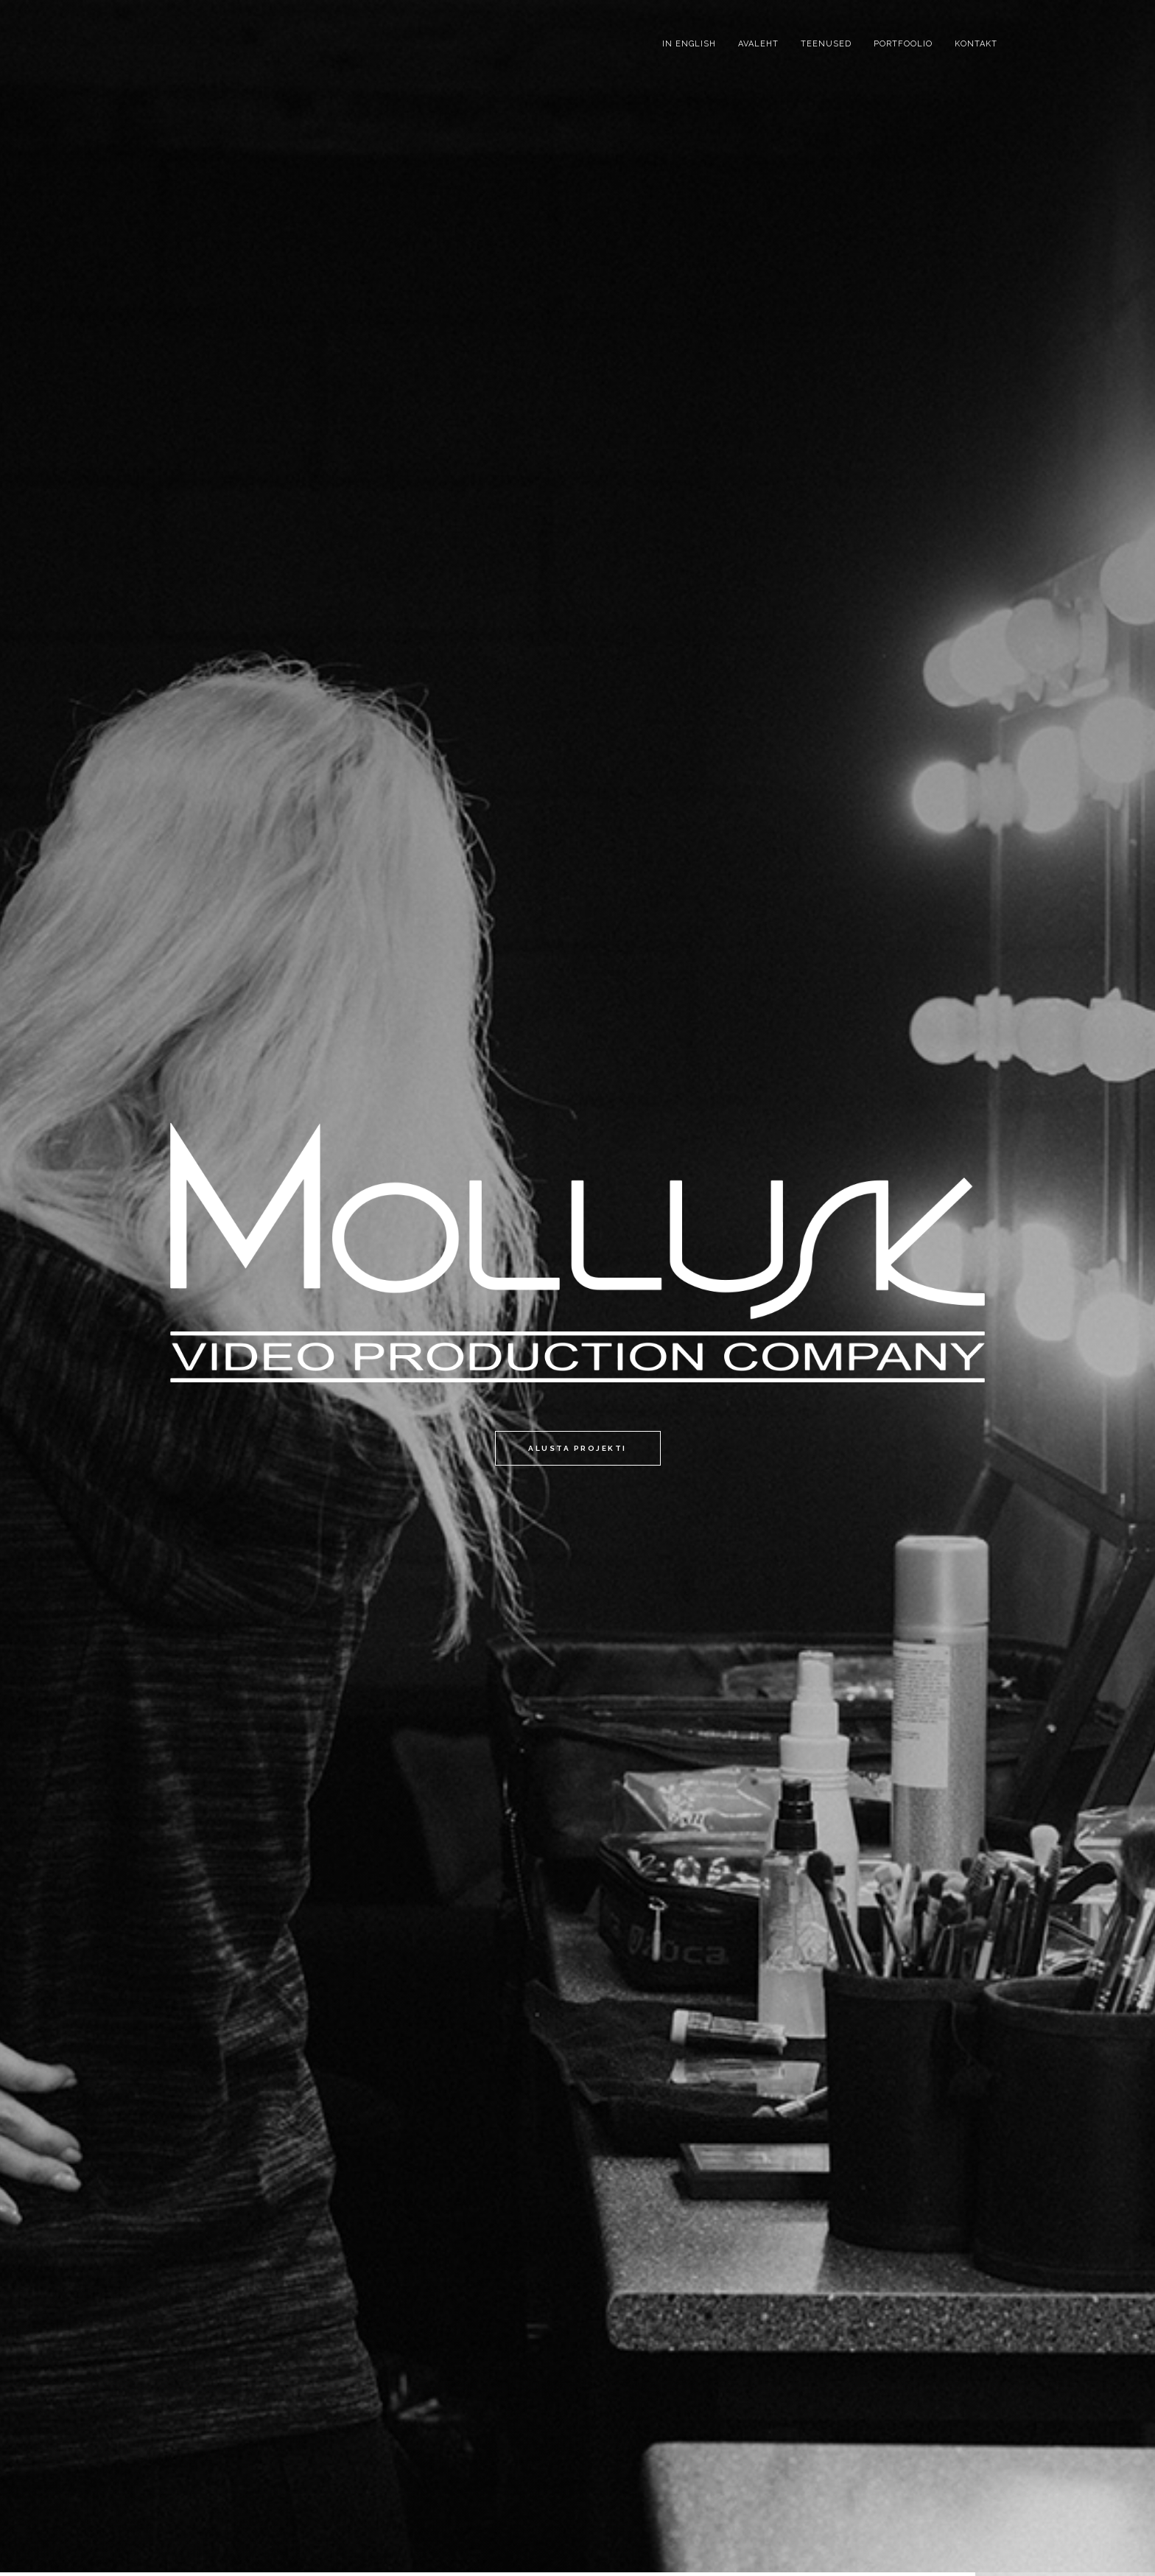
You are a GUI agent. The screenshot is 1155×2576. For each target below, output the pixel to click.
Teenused (826, 44)
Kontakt (976, 44)
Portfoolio (903, 44)
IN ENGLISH (689, 44)
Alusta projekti (577, 1448)
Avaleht (758, 44)
